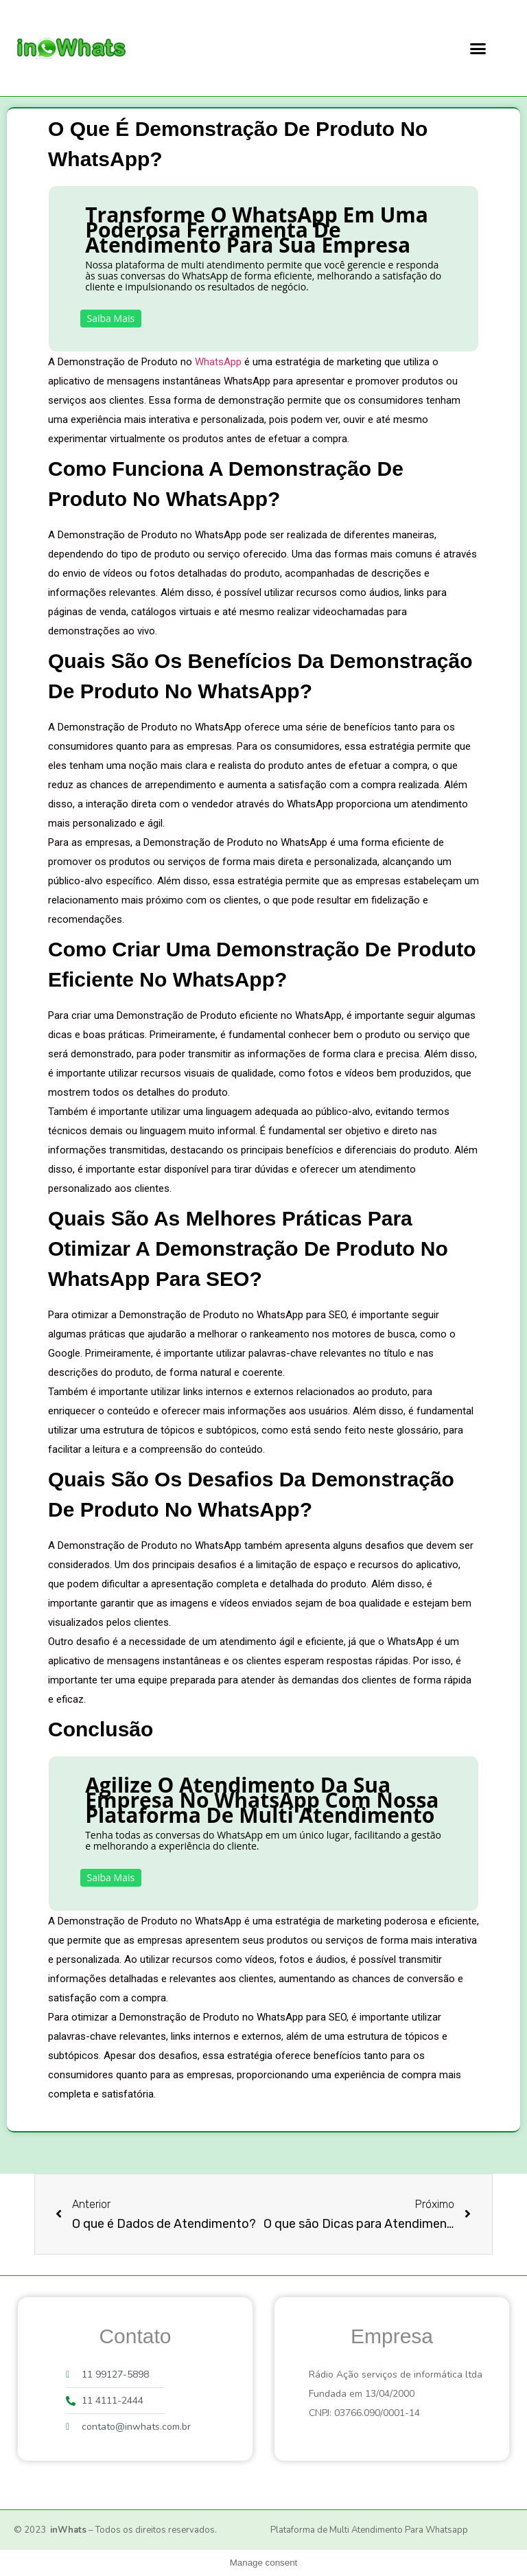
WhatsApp (218, 362)
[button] (478, 48)
